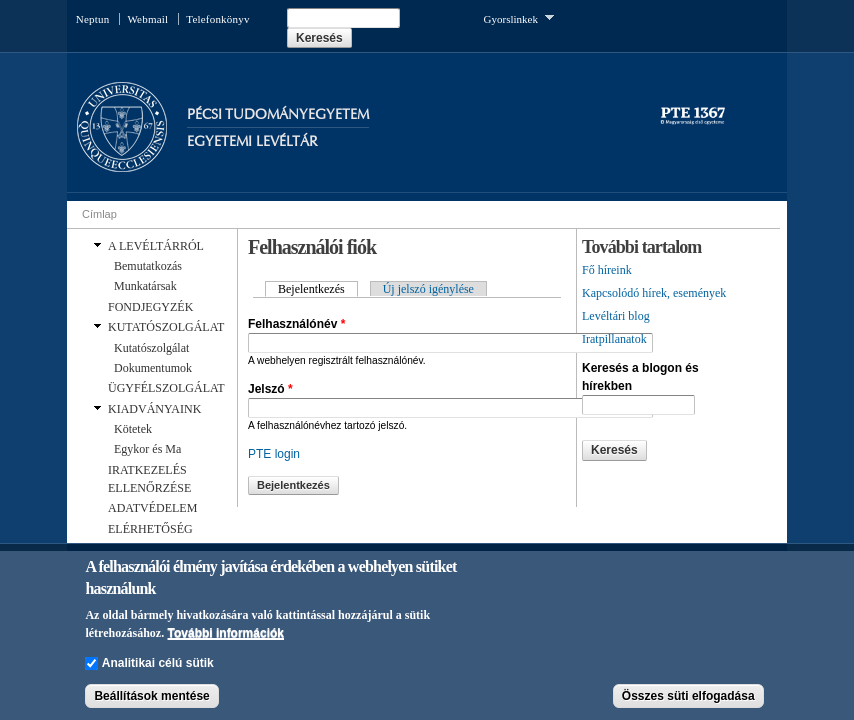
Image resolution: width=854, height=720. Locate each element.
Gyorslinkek (519, 17)
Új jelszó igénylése (428, 289)
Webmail (147, 19)
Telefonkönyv (217, 19)
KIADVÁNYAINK (154, 409)
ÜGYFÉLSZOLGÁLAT (166, 388)
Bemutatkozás (148, 266)
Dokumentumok (153, 368)
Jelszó (270, 389)
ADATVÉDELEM (152, 508)
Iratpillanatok (614, 339)
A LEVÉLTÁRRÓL (156, 246)
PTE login (274, 454)
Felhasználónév (296, 324)
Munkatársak (145, 286)
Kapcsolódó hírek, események (654, 293)
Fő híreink (607, 270)
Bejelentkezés (318, 289)
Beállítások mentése (151, 697)
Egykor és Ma (147, 449)
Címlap (99, 214)
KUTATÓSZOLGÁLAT (166, 327)
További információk (226, 634)
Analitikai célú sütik (158, 664)
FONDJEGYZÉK (150, 307)
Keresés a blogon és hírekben (640, 377)
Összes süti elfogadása (688, 697)
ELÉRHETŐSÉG (150, 529)
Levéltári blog (616, 316)
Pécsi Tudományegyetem (278, 114)
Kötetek (133, 429)
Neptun (93, 19)
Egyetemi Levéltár (252, 141)
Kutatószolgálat (151, 348)
